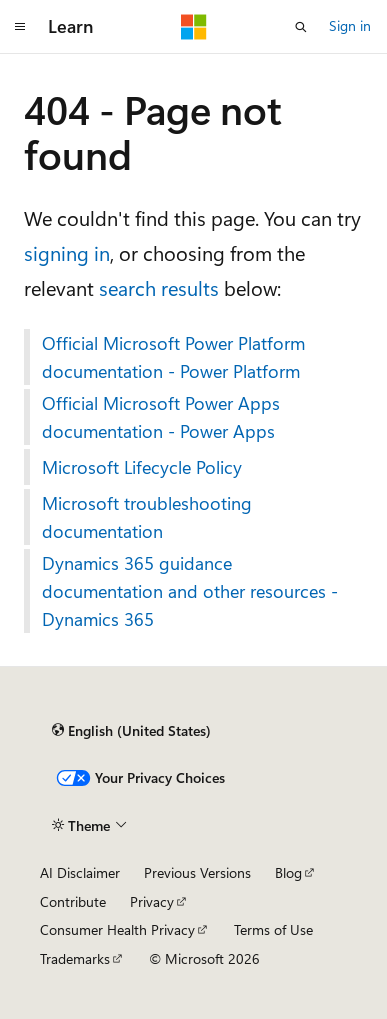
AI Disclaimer (80, 872)
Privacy (152, 901)
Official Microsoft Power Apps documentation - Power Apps (161, 417)
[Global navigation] (20, 27)
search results (159, 287)
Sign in (350, 25)
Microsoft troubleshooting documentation (147, 517)
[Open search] (301, 27)
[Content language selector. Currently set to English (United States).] (131, 731)
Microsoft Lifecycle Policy (142, 467)
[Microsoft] (194, 27)
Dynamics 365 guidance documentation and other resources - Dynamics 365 (190, 591)
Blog (288, 872)
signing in (67, 252)
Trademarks (75, 958)
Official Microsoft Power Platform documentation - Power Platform (173, 357)
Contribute (73, 901)
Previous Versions (197, 872)
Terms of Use (273, 929)
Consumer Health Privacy (117, 929)
